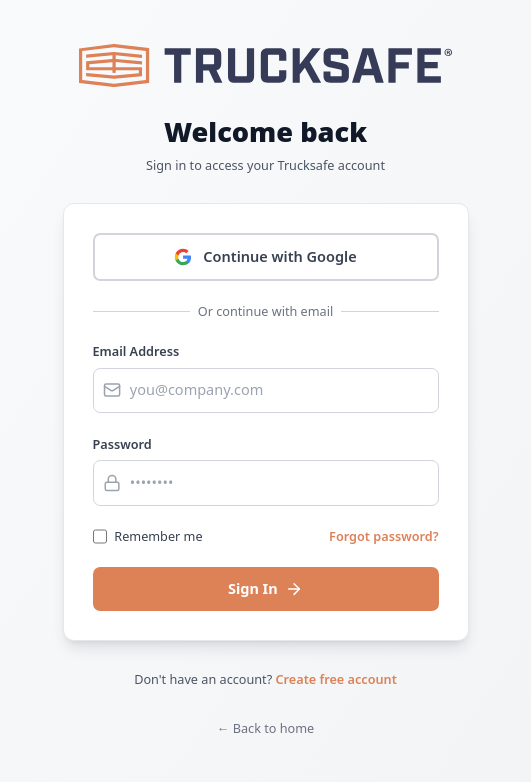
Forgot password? (383, 536)
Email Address (136, 351)
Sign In (265, 588)
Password (122, 444)
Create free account (336, 679)
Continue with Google (265, 256)
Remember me (158, 536)
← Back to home (266, 728)
